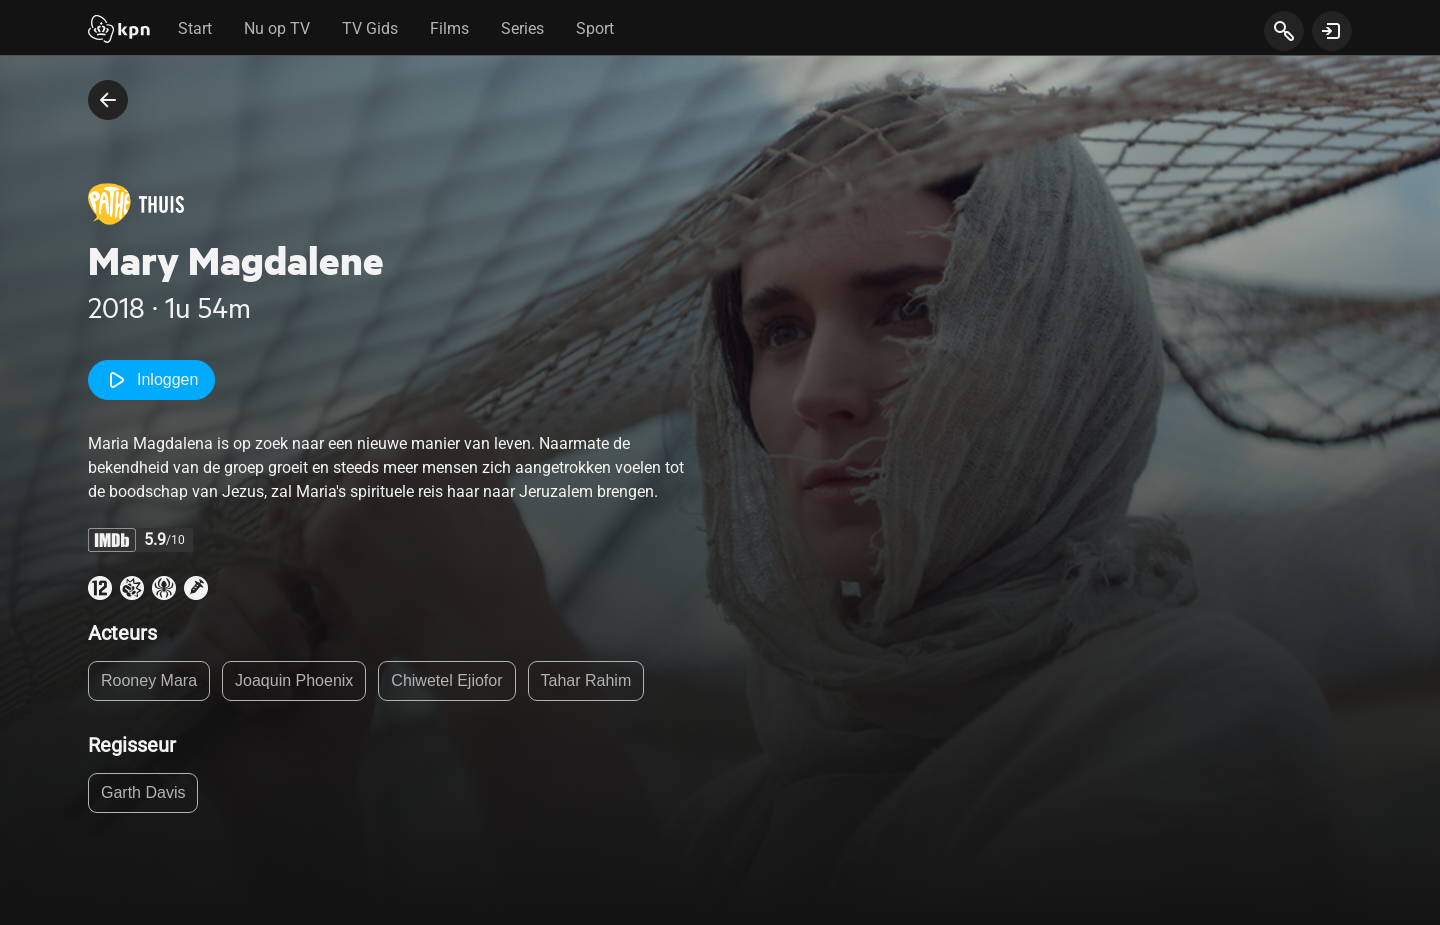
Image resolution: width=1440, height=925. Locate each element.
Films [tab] (449, 28)
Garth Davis (143, 792)
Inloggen (151, 380)
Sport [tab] (595, 28)
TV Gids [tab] (370, 28)
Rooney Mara (149, 680)
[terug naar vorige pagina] (108, 100)
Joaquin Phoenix (294, 680)
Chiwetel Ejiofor (446, 680)
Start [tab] (195, 28)
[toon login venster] (1332, 31)
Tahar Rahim (586, 680)
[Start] (119, 31)
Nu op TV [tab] (277, 28)
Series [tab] (522, 28)
